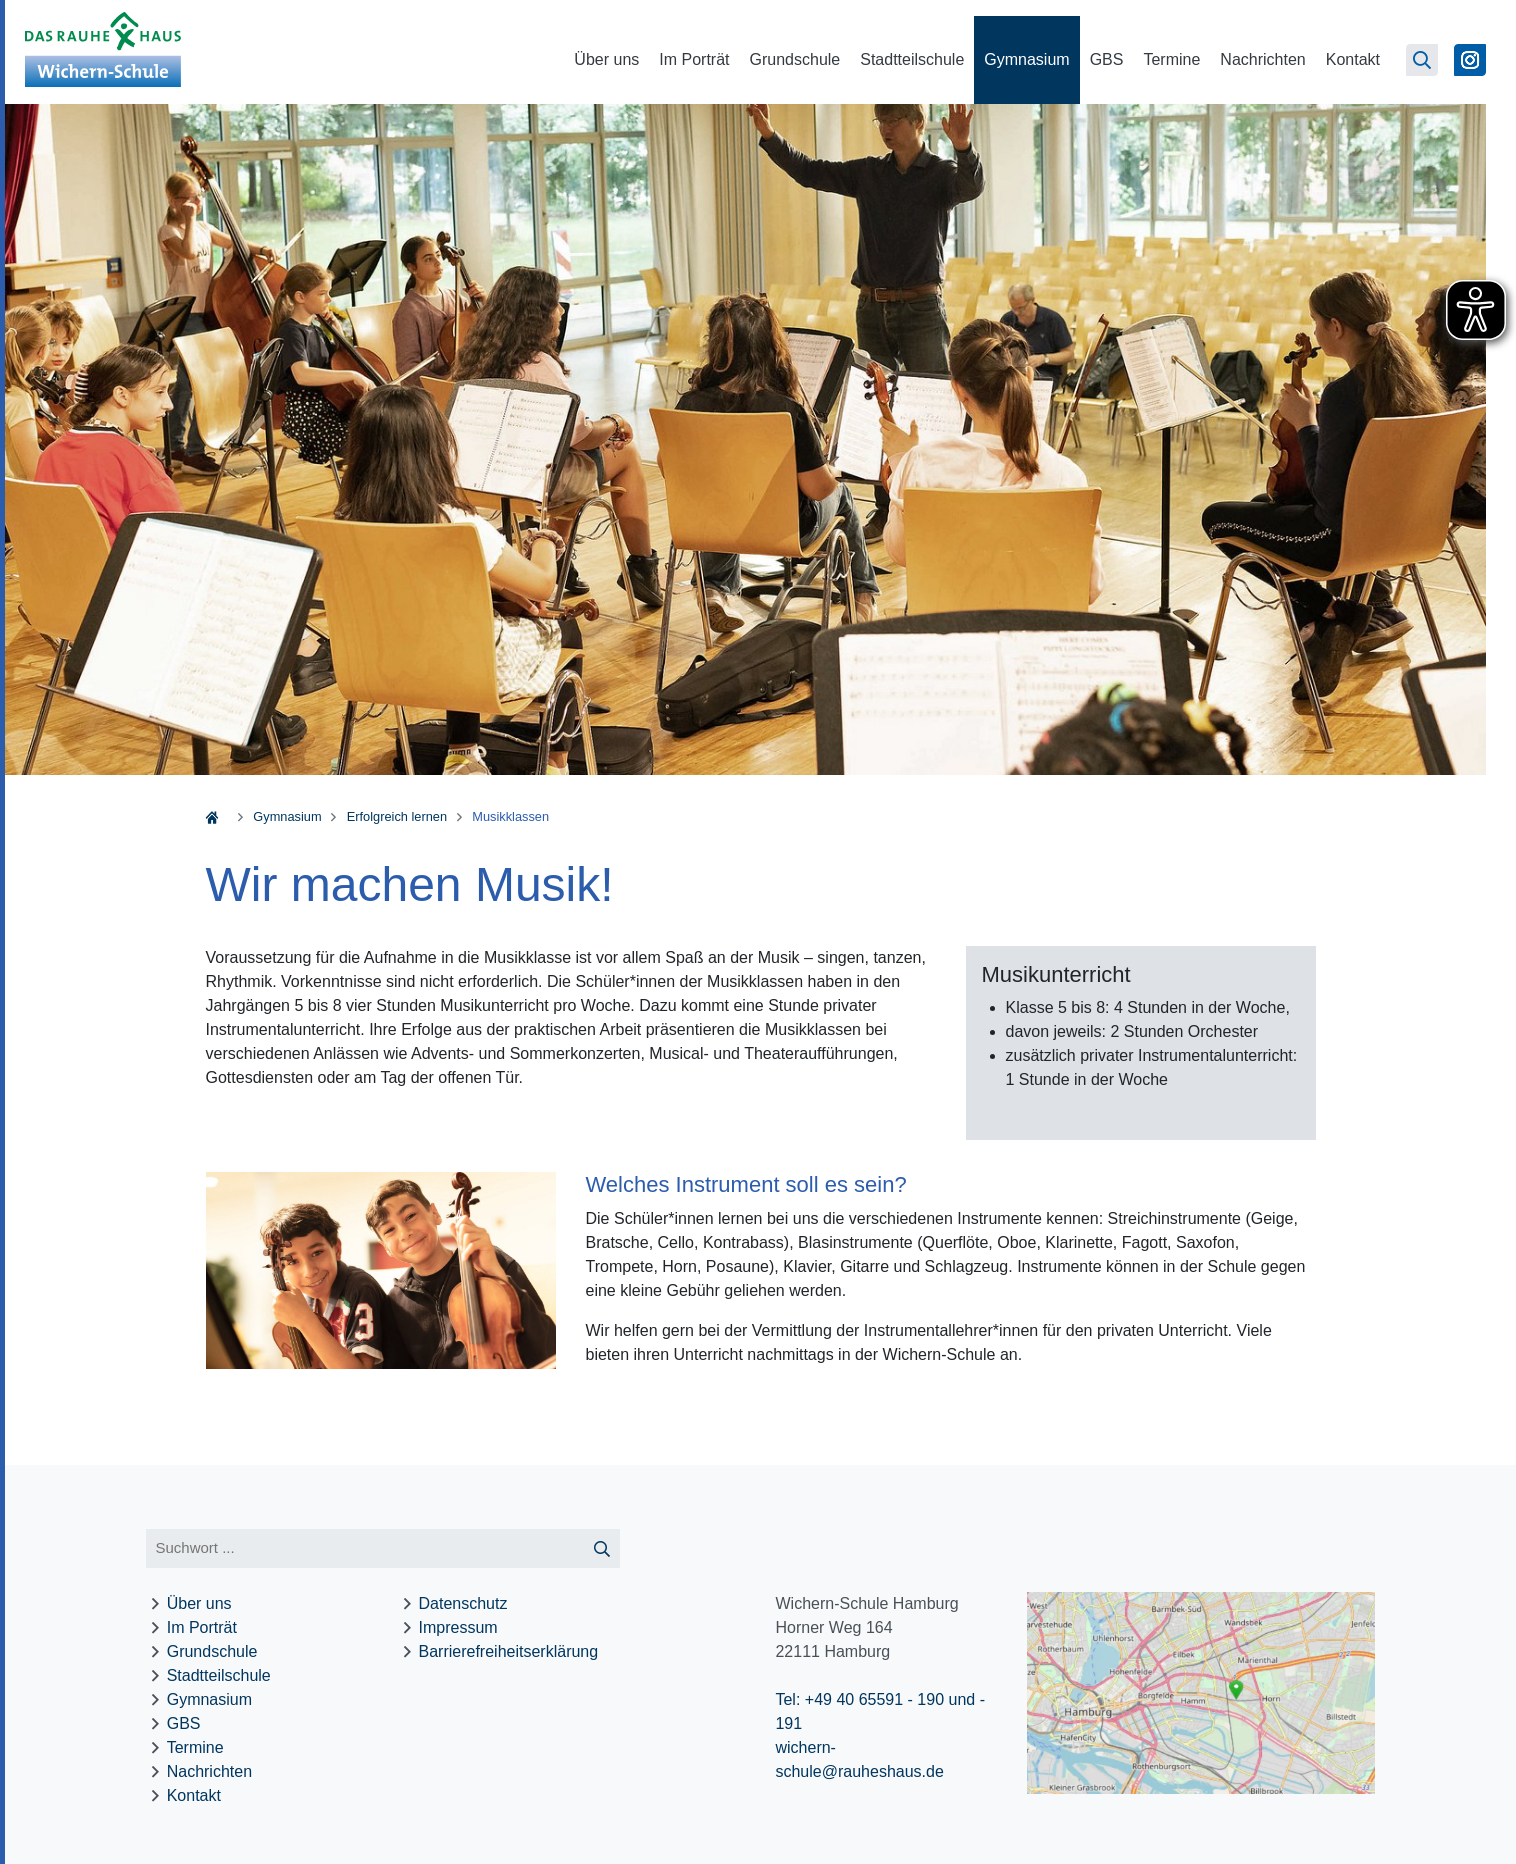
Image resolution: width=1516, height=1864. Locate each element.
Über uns (606, 59)
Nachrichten (1262, 59)
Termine (1171, 59)
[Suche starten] (601, 1548)
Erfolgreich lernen (397, 816)
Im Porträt (694, 59)
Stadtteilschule (912, 59)
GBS (1107, 59)
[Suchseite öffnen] (1422, 60)
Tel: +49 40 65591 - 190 (859, 1699)
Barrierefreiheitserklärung (509, 1651)
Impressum (458, 1627)
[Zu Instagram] (1470, 60)
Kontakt (1353, 59)
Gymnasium (1026, 59)
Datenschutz (463, 1603)
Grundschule (795, 59)
